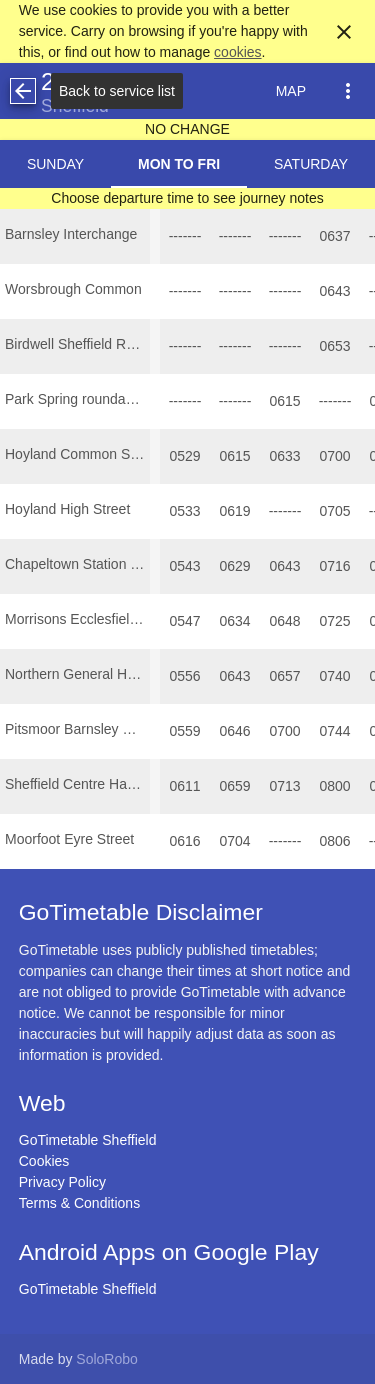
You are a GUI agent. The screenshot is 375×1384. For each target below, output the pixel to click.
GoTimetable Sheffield (88, 1140)
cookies (237, 52)
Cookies (44, 1161)
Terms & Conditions (79, 1203)
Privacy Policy (62, 1182)
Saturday (311, 164)
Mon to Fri (179, 164)
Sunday (55, 164)
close (344, 32)
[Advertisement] (188, 1328)
